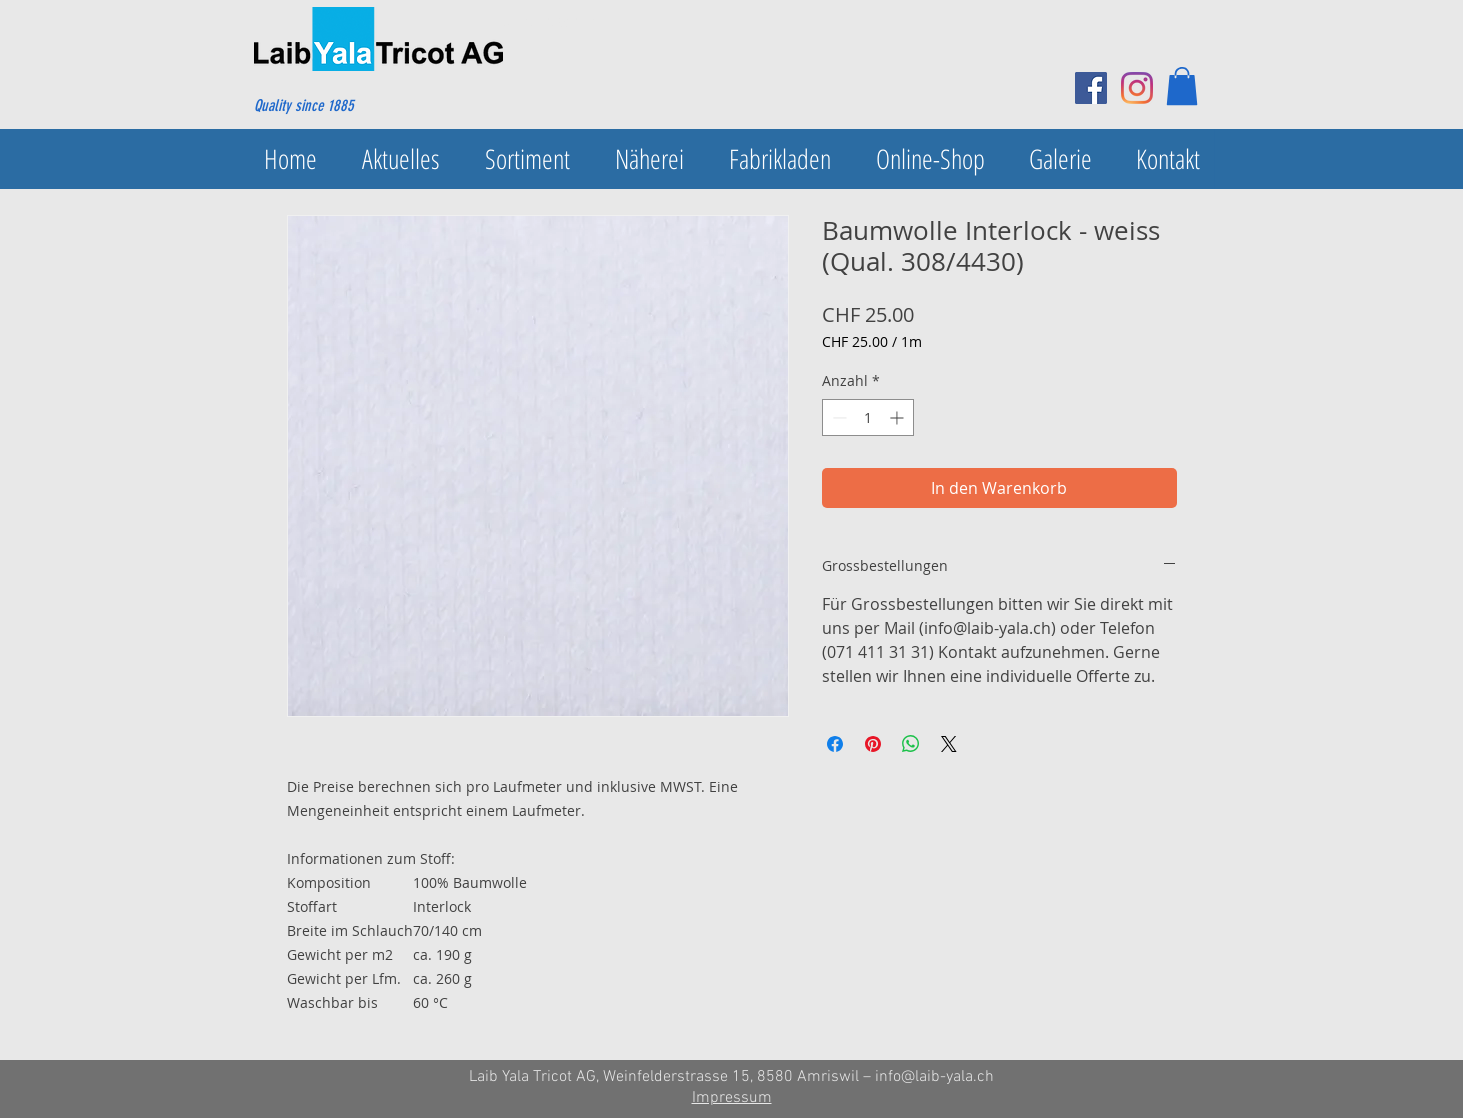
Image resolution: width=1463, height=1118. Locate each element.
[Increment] (898, 417)
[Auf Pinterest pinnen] (873, 744)
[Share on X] (949, 744)
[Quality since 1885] (350, 106)
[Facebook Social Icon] (1091, 88)
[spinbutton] (868, 417)
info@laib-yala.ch (934, 1077)
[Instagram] (1137, 88)
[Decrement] (837, 417)
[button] (1182, 86)
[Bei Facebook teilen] (835, 744)
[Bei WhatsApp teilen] (911, 744)
